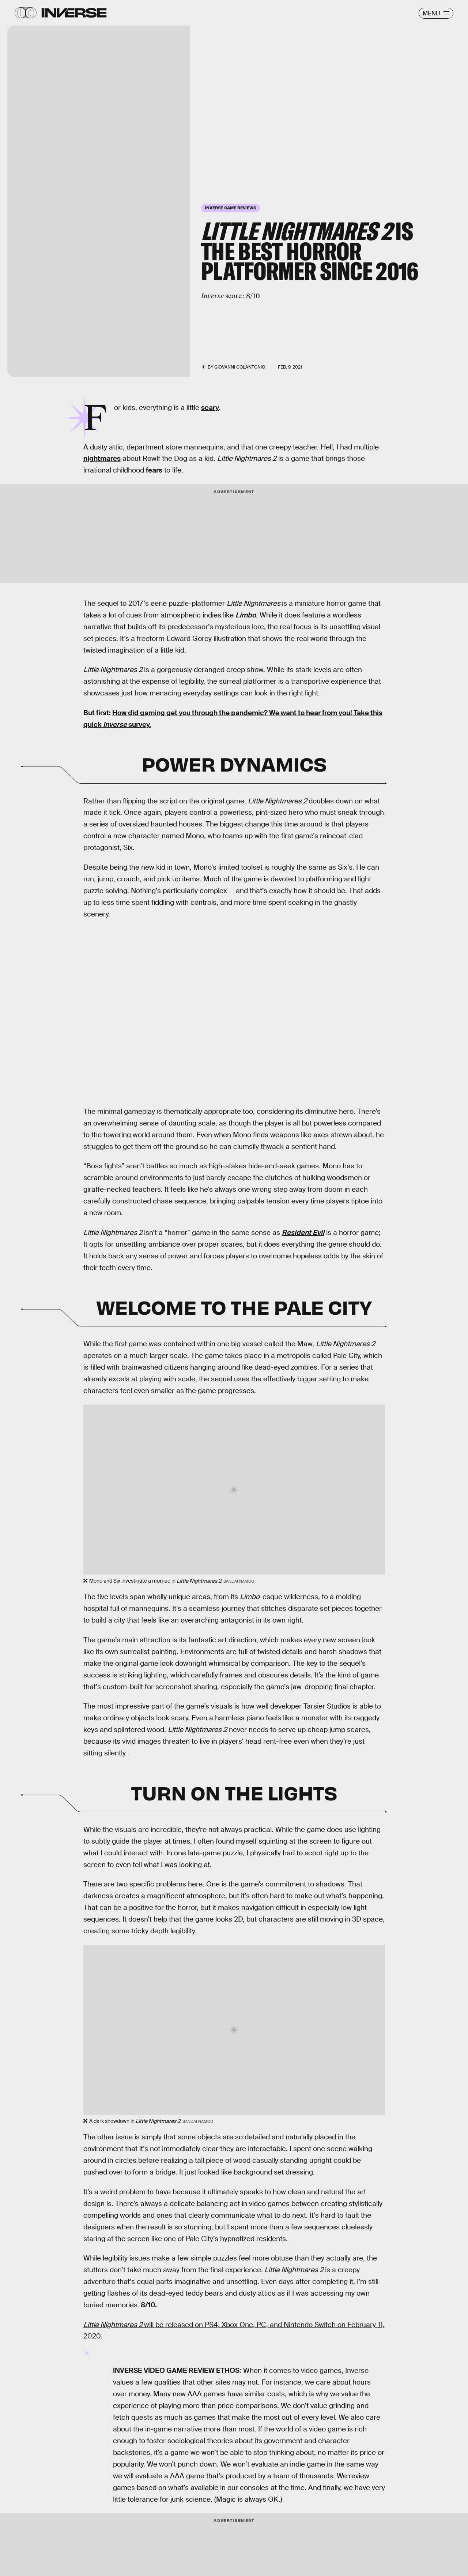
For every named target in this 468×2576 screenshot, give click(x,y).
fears (154, 470)
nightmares (102, 458)
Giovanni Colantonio (239, 367)
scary (210, 407)
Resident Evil (303, 1232)
